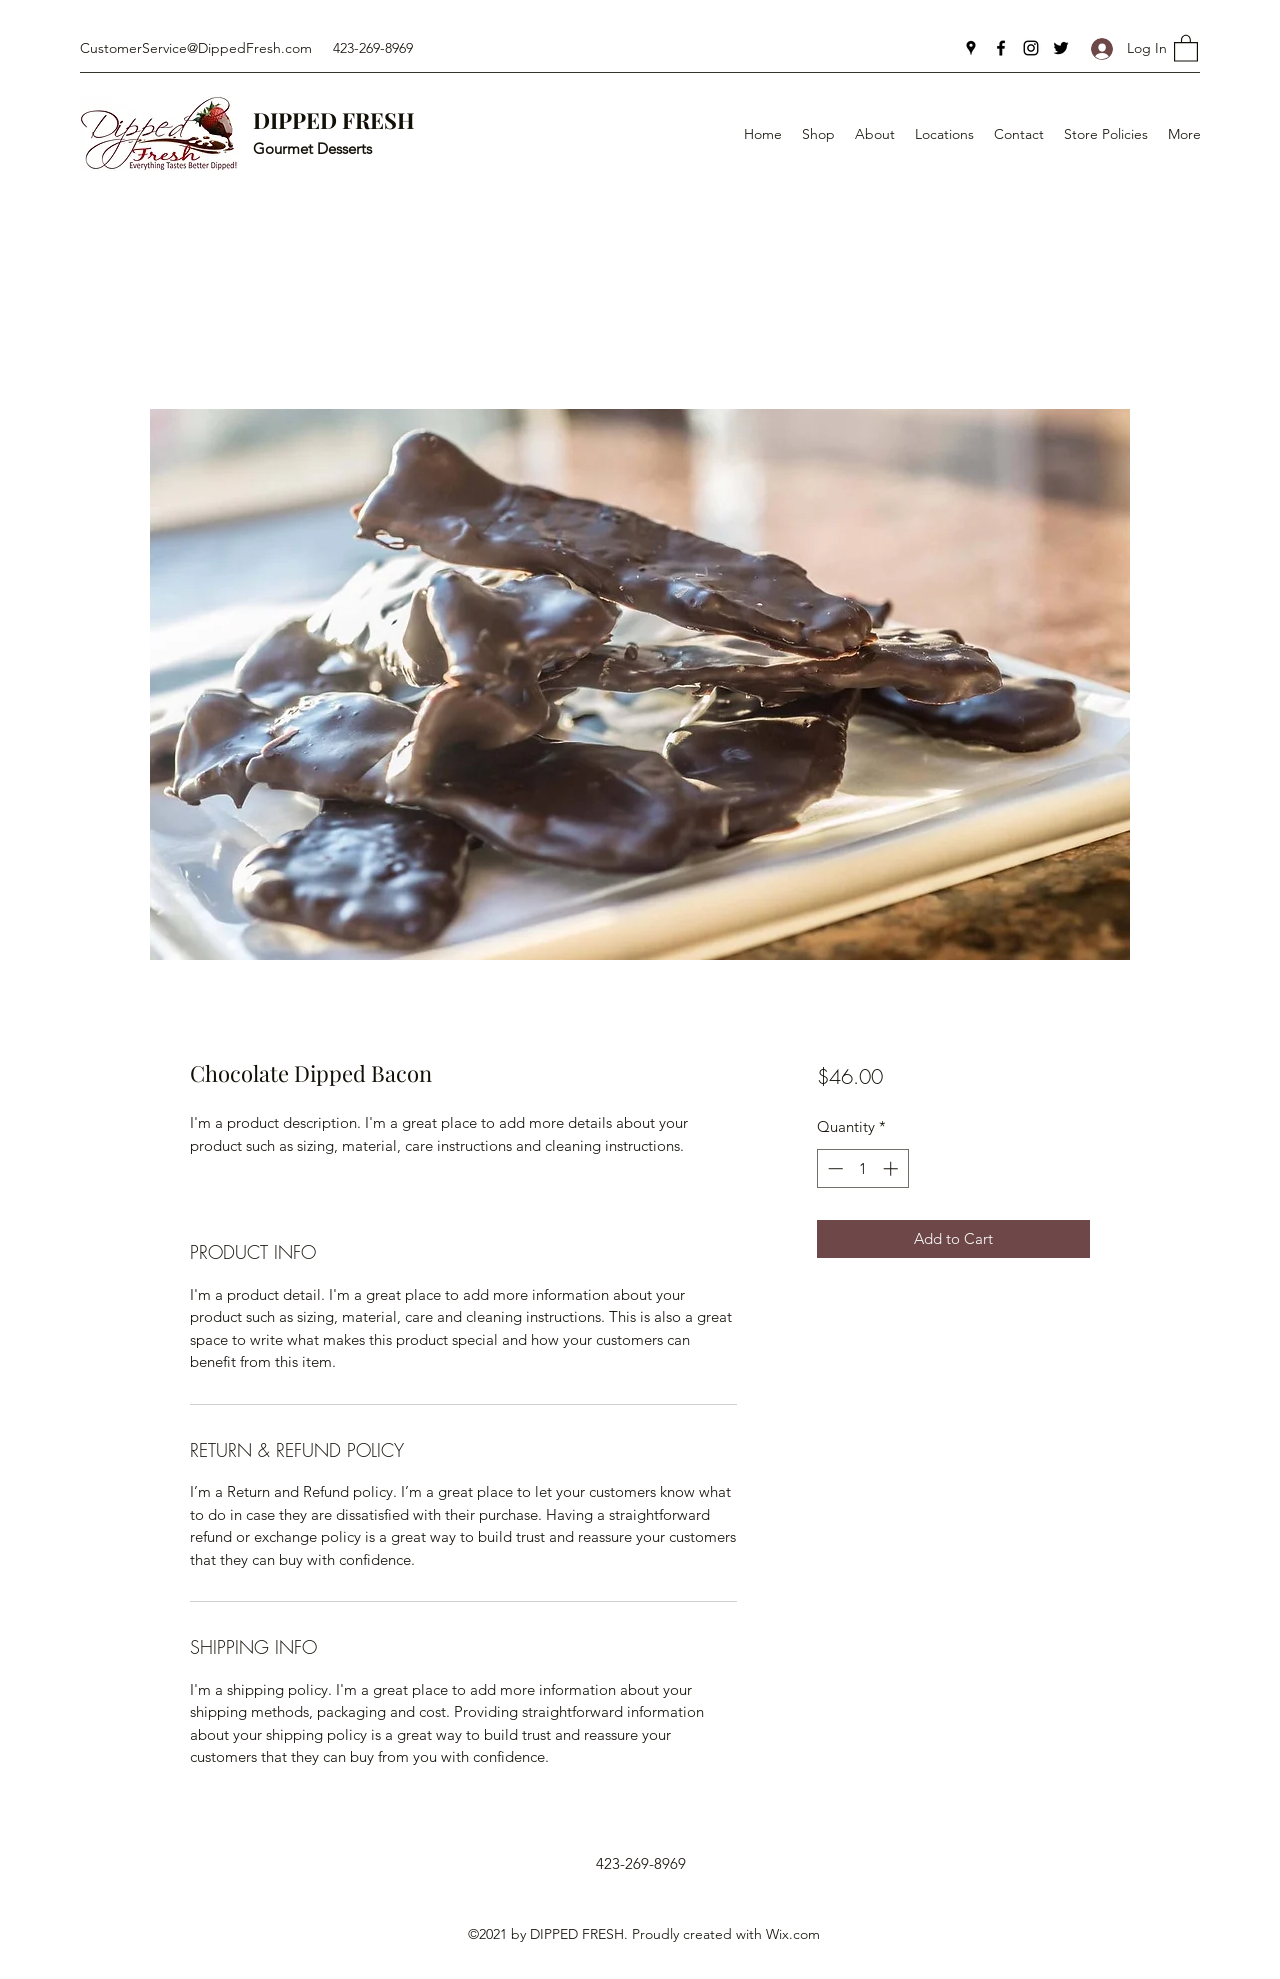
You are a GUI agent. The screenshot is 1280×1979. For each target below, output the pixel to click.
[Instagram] (1031, 48)
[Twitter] (1061, 48)
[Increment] (892, 1168)
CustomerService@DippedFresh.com (196, 48)
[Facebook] (1001, 48)
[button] (1186, 47)
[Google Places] (971, 48)
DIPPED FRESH (334, 120)
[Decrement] (833, 1168)
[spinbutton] (862, 1168)
